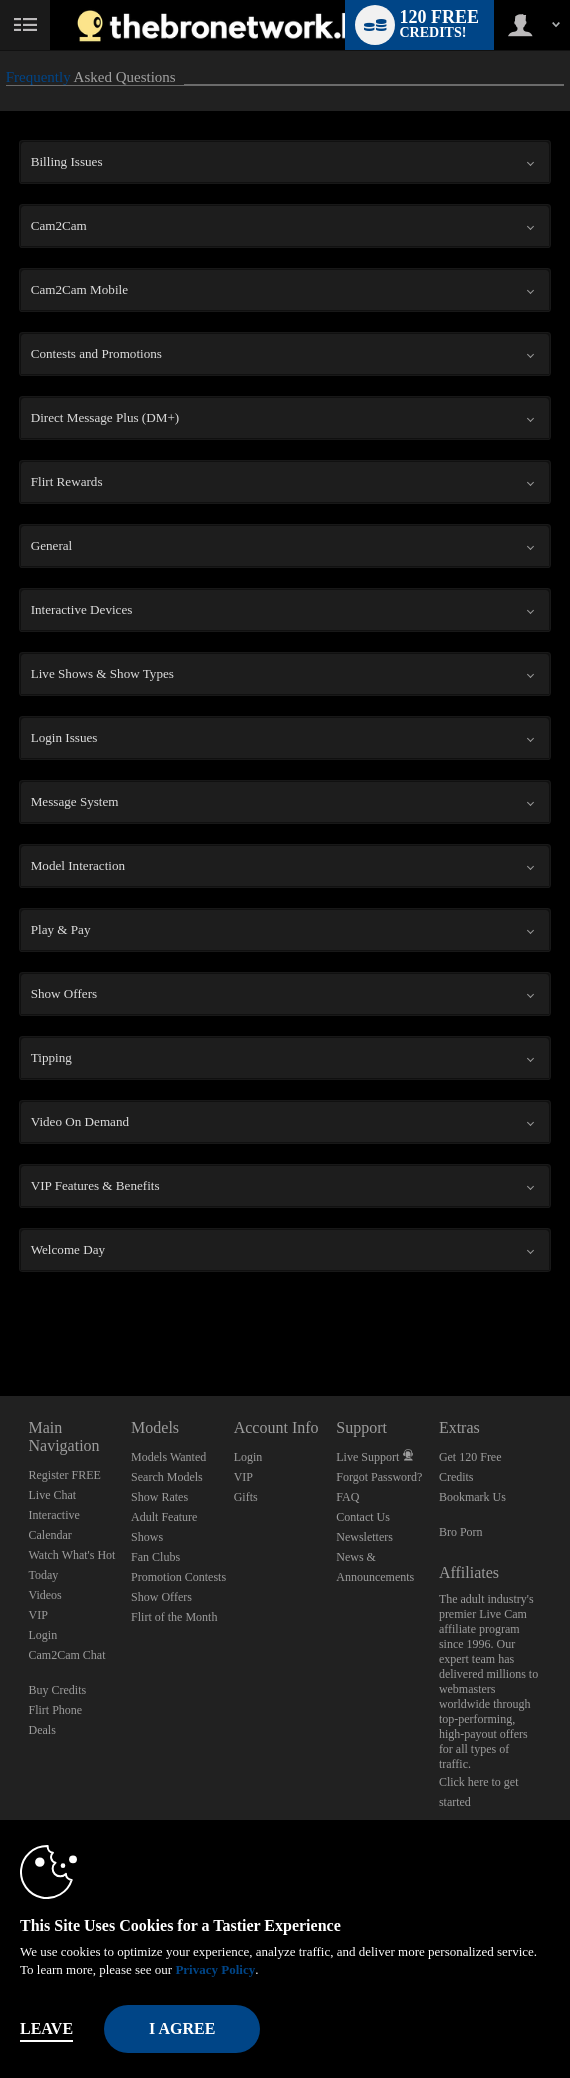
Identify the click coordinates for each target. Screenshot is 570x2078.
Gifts (246, 1497)
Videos (45, 1595)
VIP (38, 1615)
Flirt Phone (56, 1710)
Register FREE (65, 1475)
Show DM (0, 1321)
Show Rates (159, 1497)
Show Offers (161, 1597)
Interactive (54, 1515)
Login (43, 1635)
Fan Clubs (155, 1557)
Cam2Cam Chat (67, 1655)
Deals (42, 1730)
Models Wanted (168, 1457)
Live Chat (53, 1495)
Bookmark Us (472, 1497)
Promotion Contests (178, 1577)
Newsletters (364, 1537)
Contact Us (363, 1517)
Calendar (50, 1535)
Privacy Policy (215, 1969)
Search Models (167, 1477)
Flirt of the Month (174, 1617)
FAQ (347, 1497)
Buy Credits (58, 1690)
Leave (46, 2028)
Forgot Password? (379, 1477)
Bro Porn (461, 1532)
